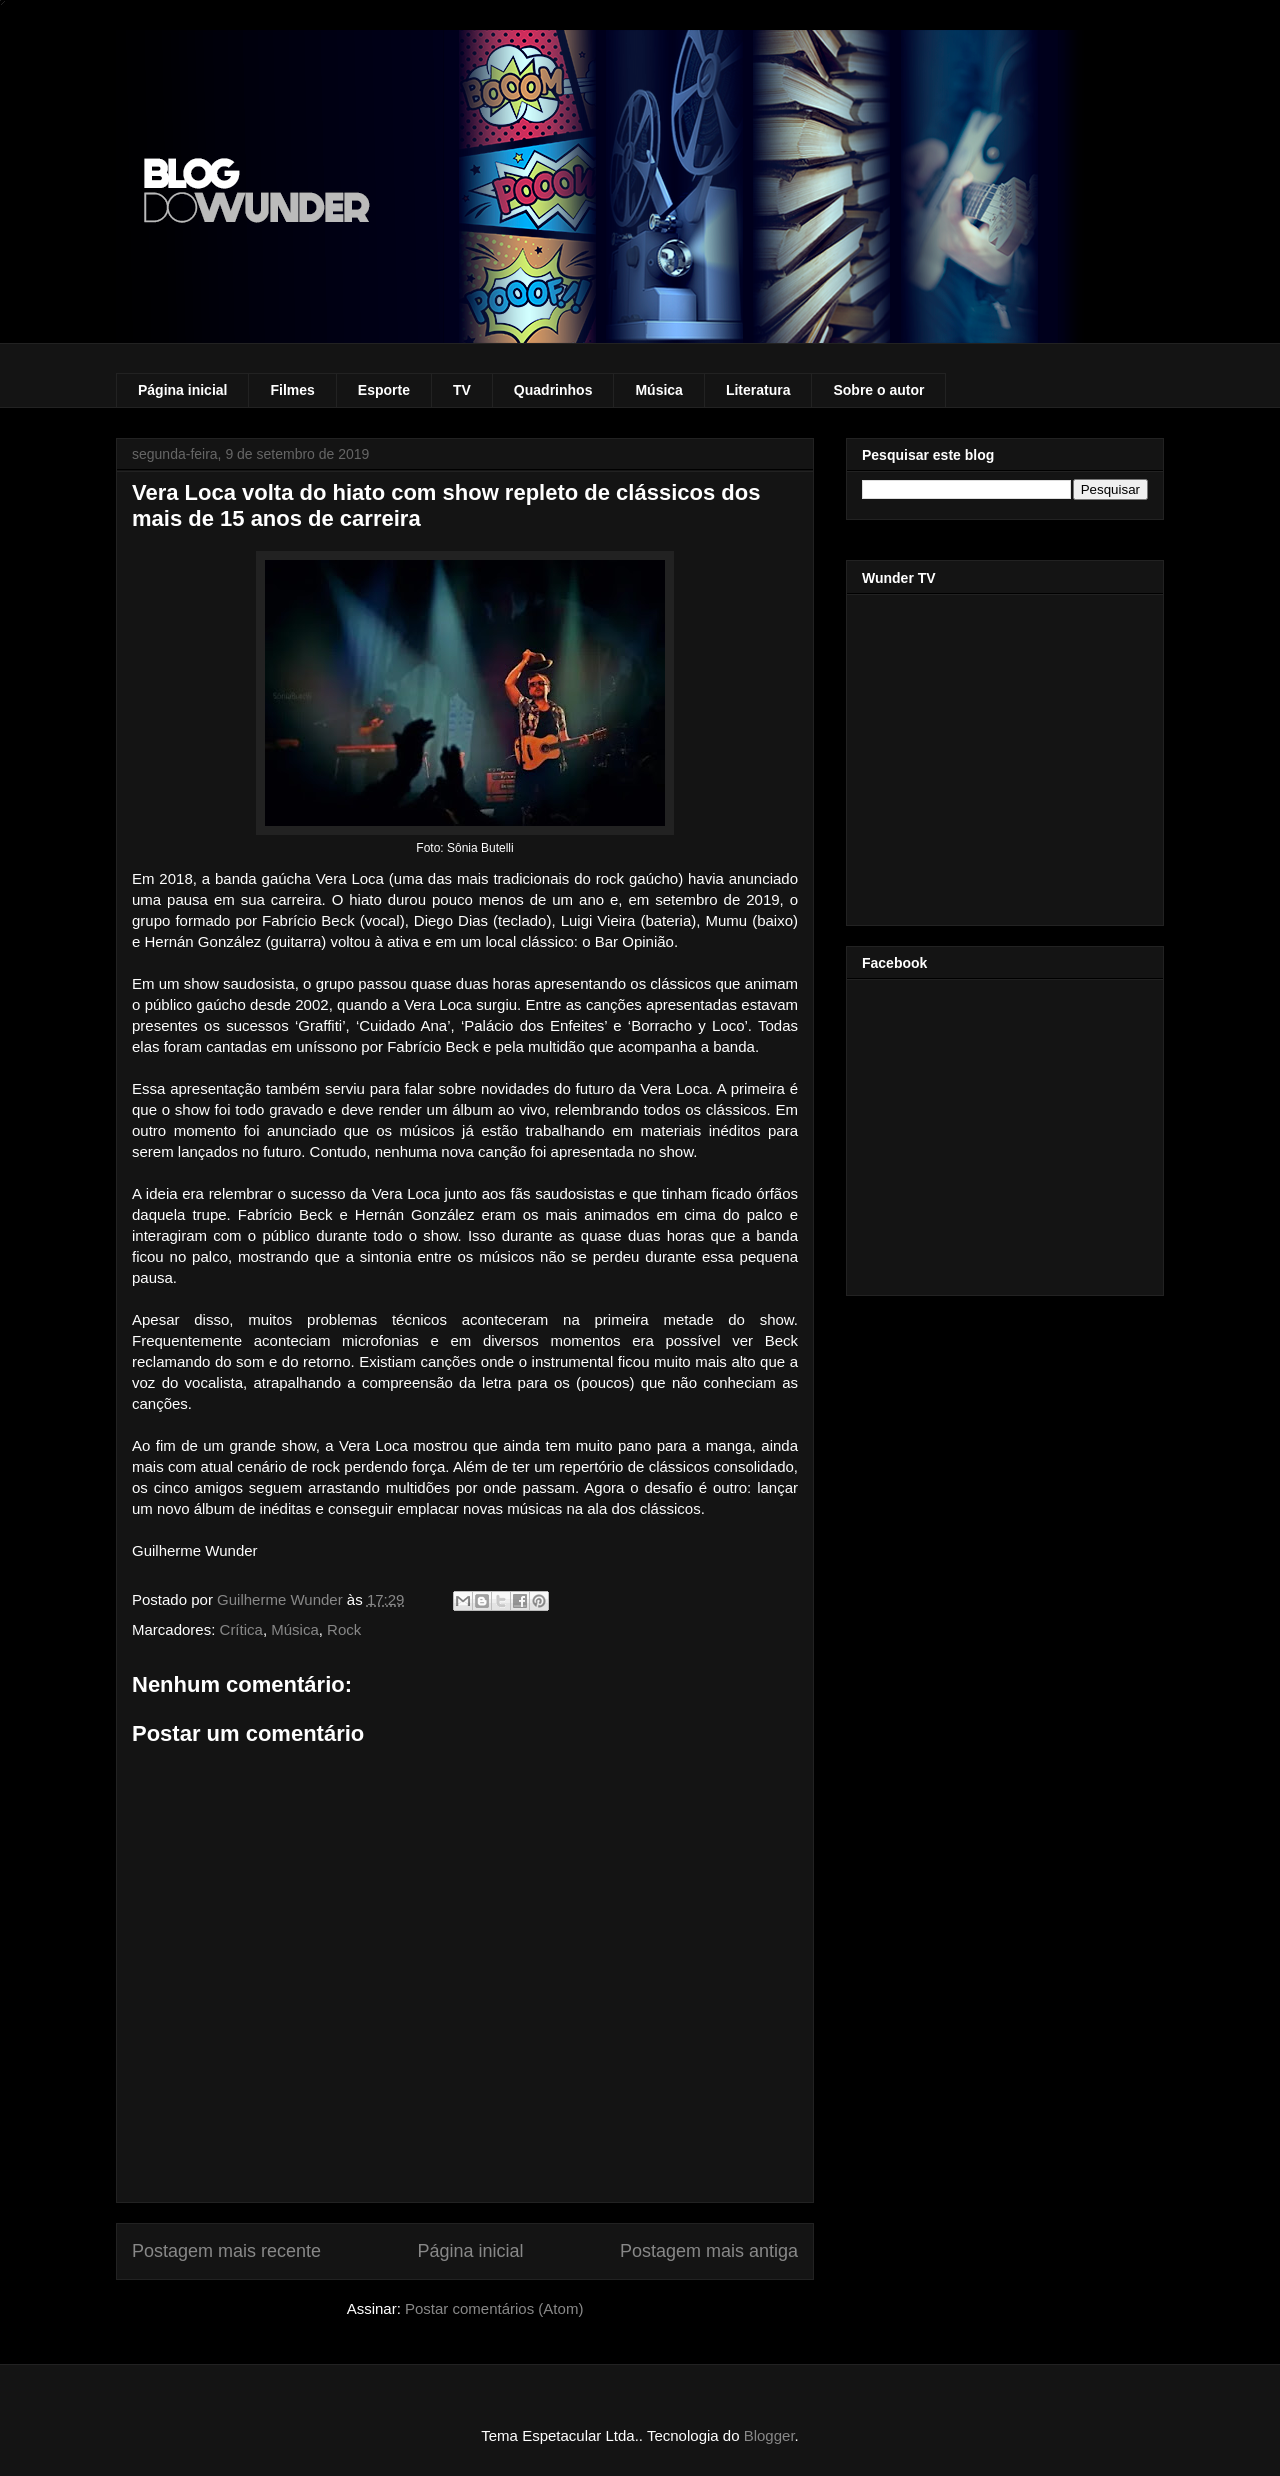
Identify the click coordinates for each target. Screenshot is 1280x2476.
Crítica (241, 1629)
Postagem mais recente (226, 2251)
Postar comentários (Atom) (494, 2308)
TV (462, 390)
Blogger (769, 2435)
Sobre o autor (878, 390)
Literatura (758, 390)
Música (658, 390)
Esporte (384, 390)
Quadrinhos (553, 390)
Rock (344, 1629)
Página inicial (182, 390)
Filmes (292, 390)
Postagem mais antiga (709, 2251)
